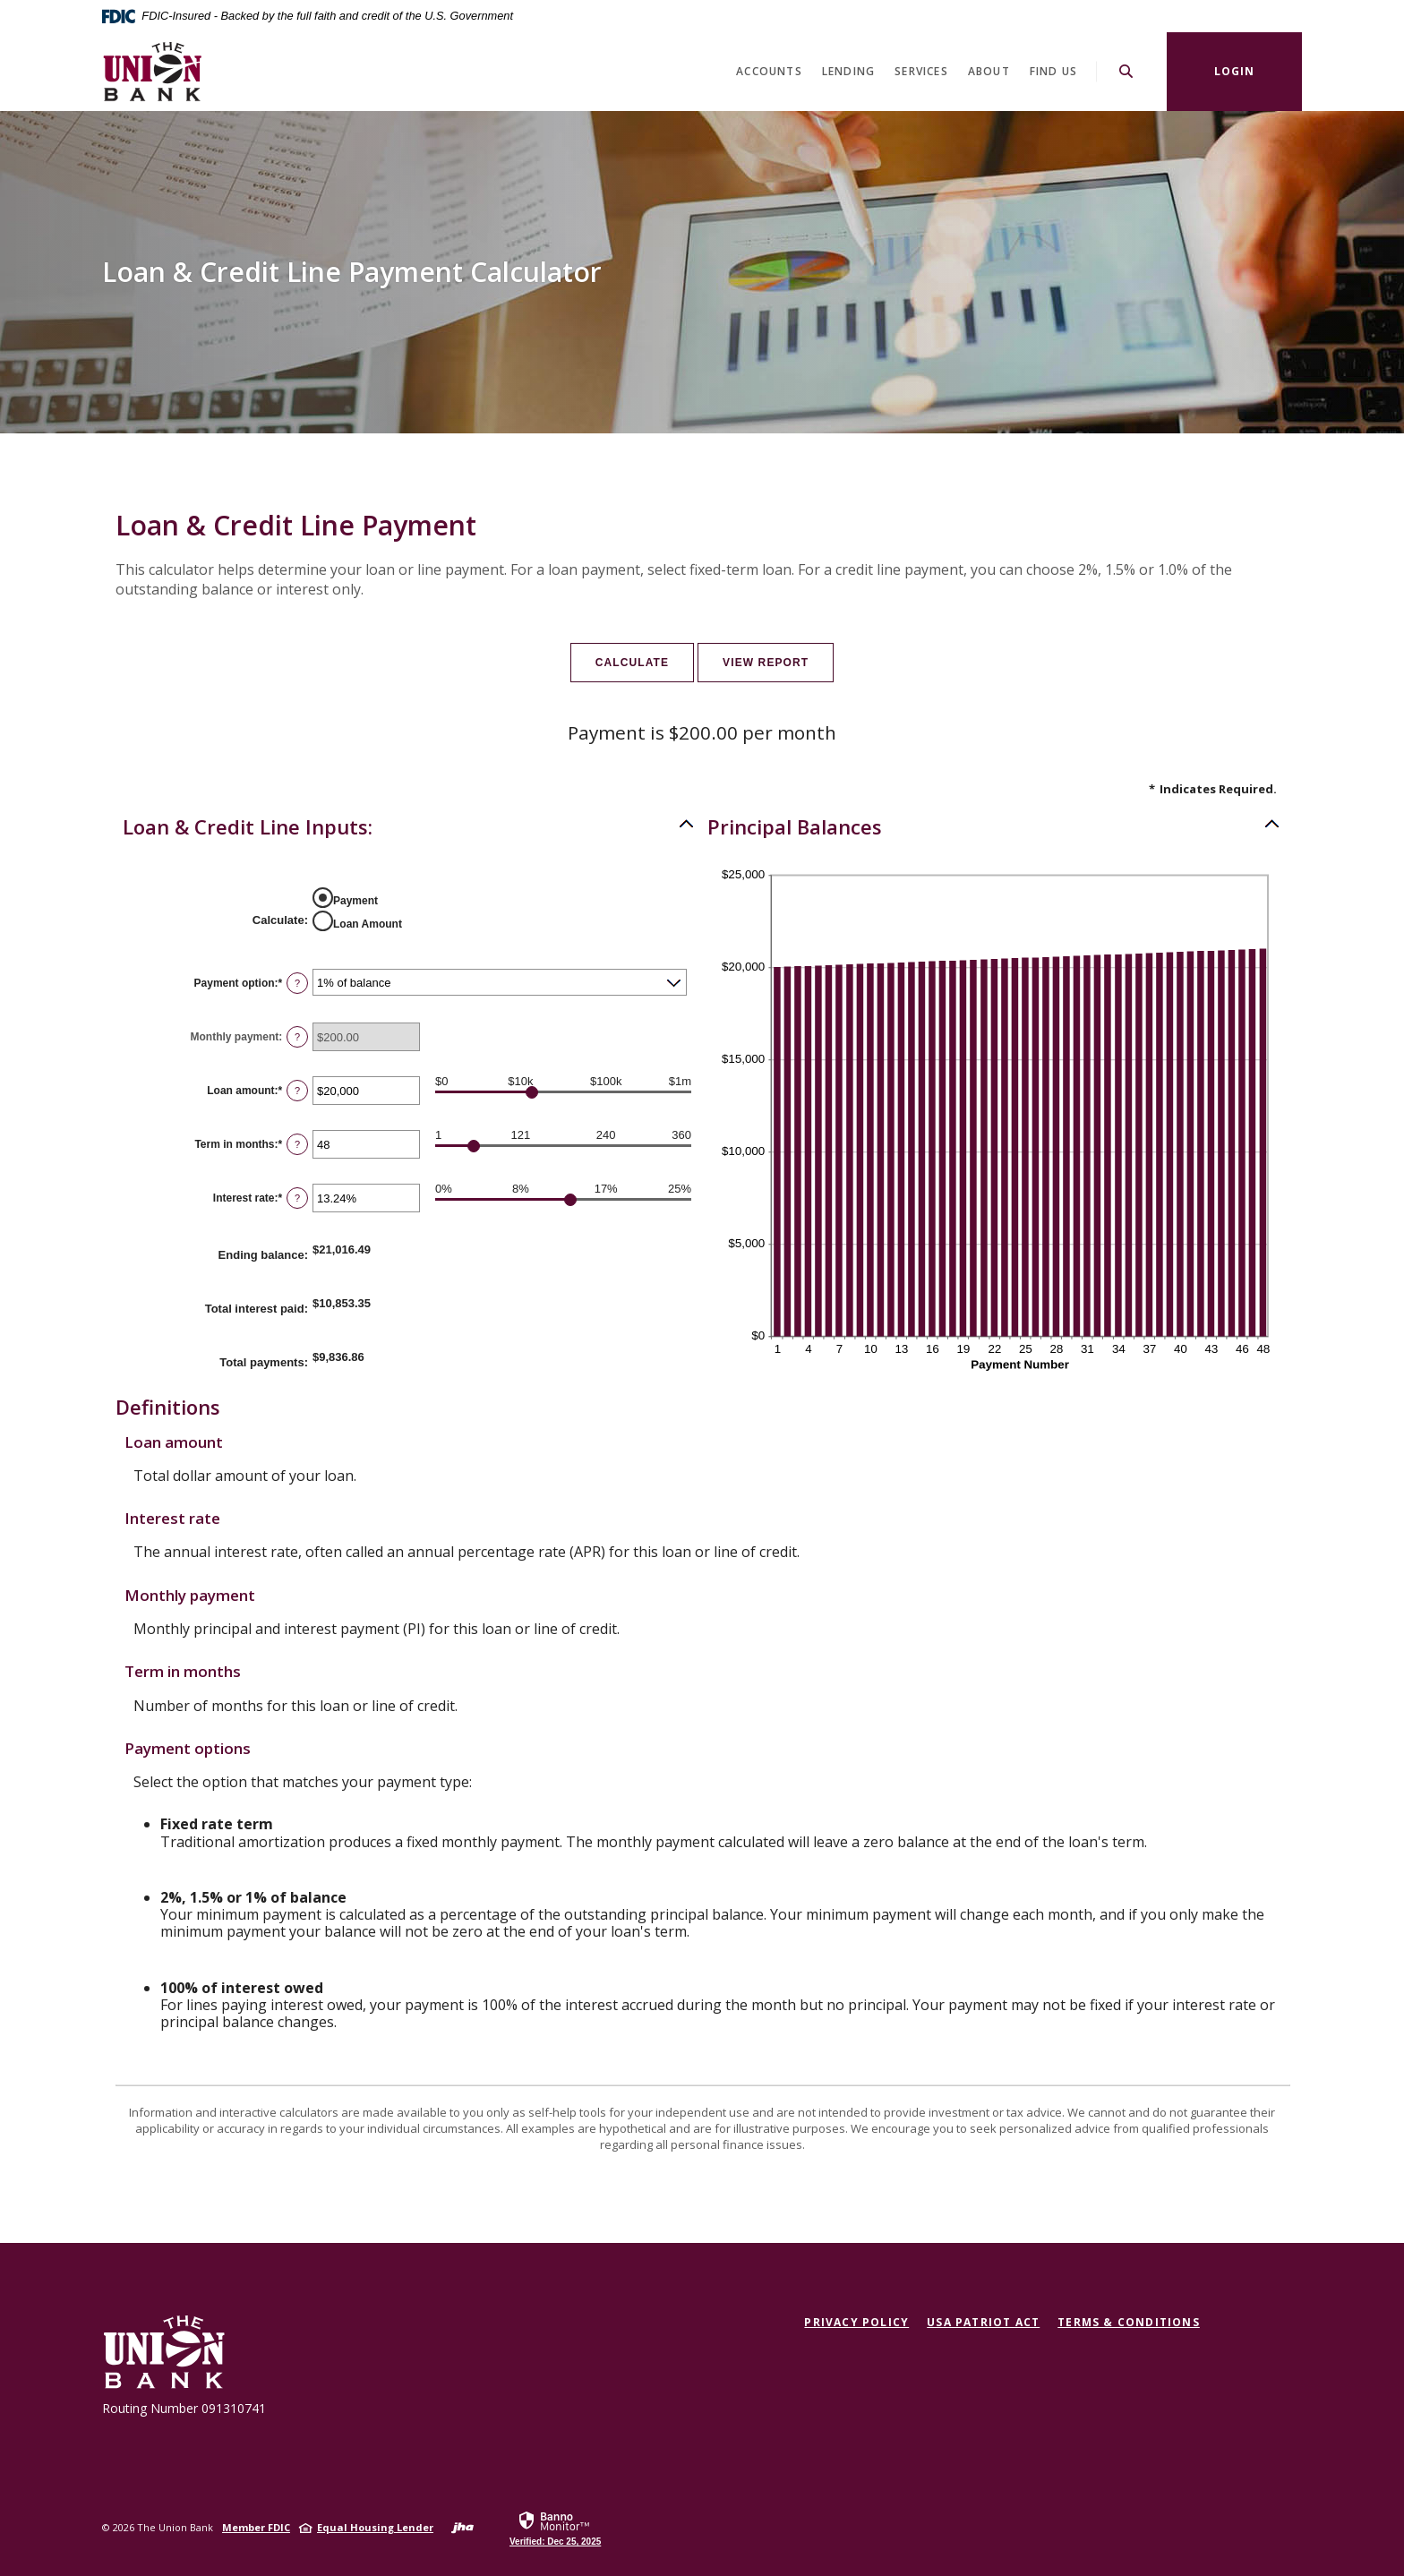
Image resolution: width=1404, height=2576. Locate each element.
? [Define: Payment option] (297, 983)
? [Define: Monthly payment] (297, 1036)
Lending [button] (848, 71)
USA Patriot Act (983, 2322)
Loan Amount (367, 924)
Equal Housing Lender (375, 2527)
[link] (555, 2527)
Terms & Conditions (1128, 2322)
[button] (409, 826)
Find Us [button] (1053, 71)
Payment (355, 900)
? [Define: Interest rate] (297, 1198)
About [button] (989, 71)
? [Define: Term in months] (297, 1144)
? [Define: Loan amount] (297, 1090)
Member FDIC (256, 2527)
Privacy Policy (856, 2322)
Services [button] (921, 71)
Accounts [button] (769, 71)
